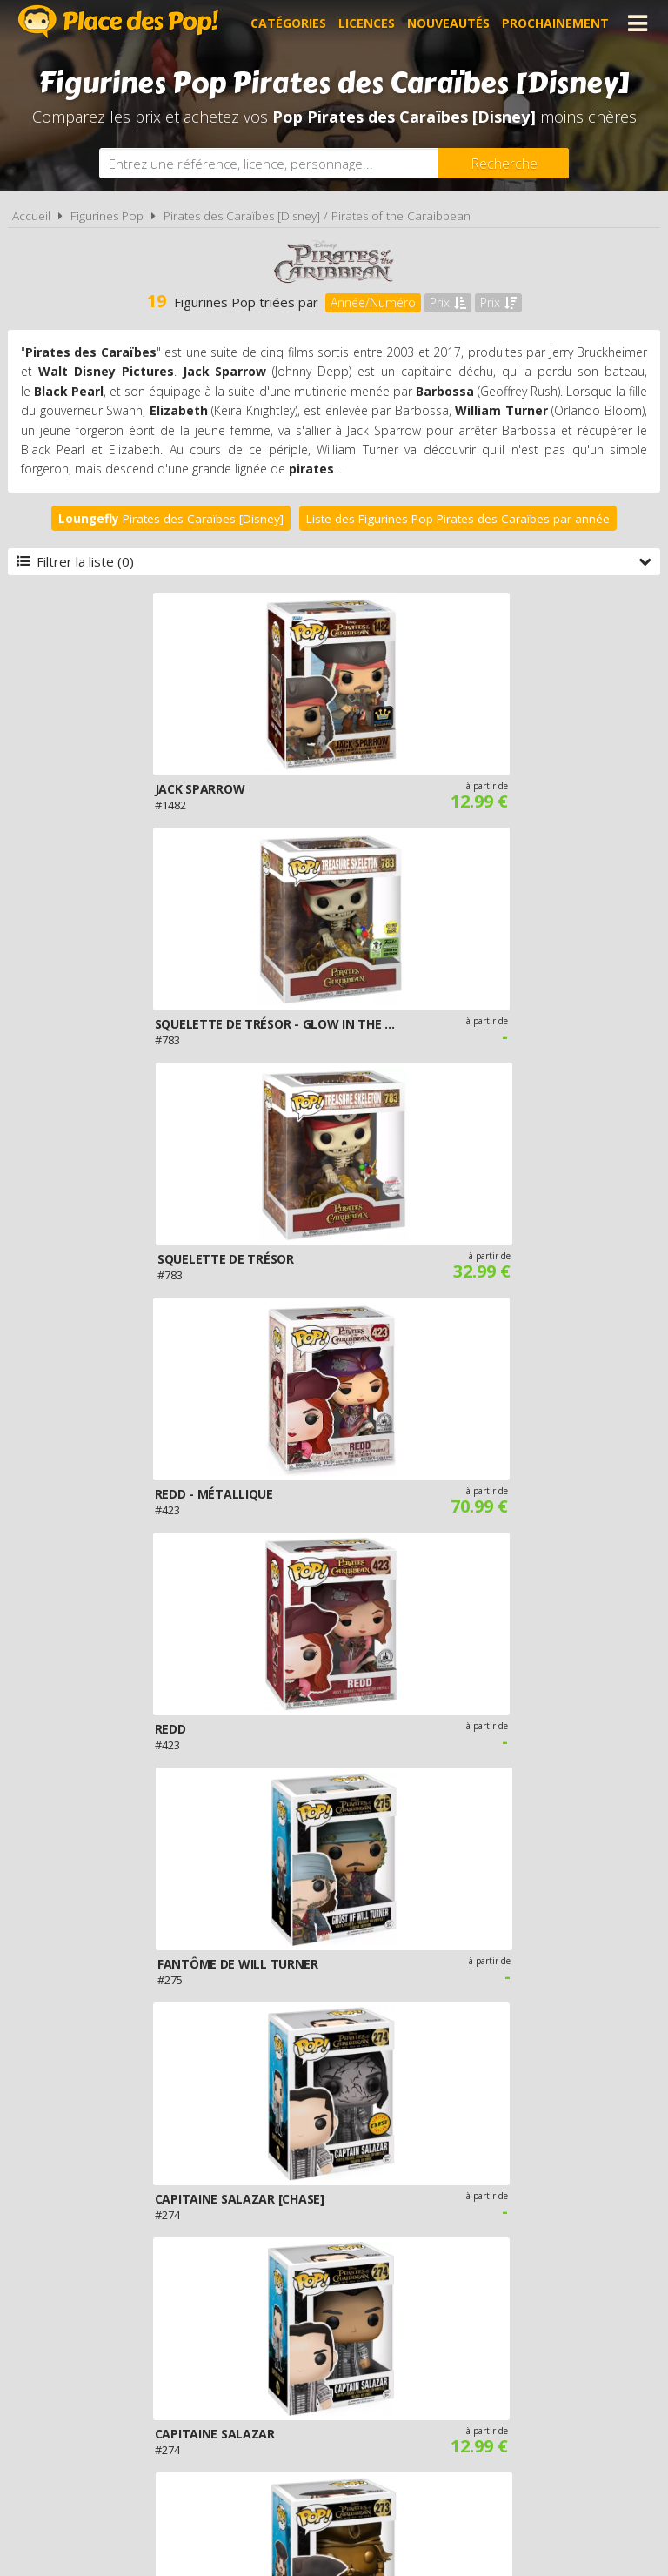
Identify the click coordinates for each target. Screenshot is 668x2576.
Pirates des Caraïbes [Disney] (171, 519)
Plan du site (512, 2378)
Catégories (288, 23)
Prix (448, 302)
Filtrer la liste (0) (334, 561)
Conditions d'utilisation (309, 2378)
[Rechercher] (503, 163)
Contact (594, 2378)
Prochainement (555, 23)
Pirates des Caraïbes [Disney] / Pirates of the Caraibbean (317, 216)
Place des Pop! (118, 21)
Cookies (432, 2378)
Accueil (31, 216)
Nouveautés (448, 23)
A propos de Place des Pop (124, 2378)
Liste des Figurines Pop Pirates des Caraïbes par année (458, 519)
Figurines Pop (107, 216)
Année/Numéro (373, 302)
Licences (366, 23)
